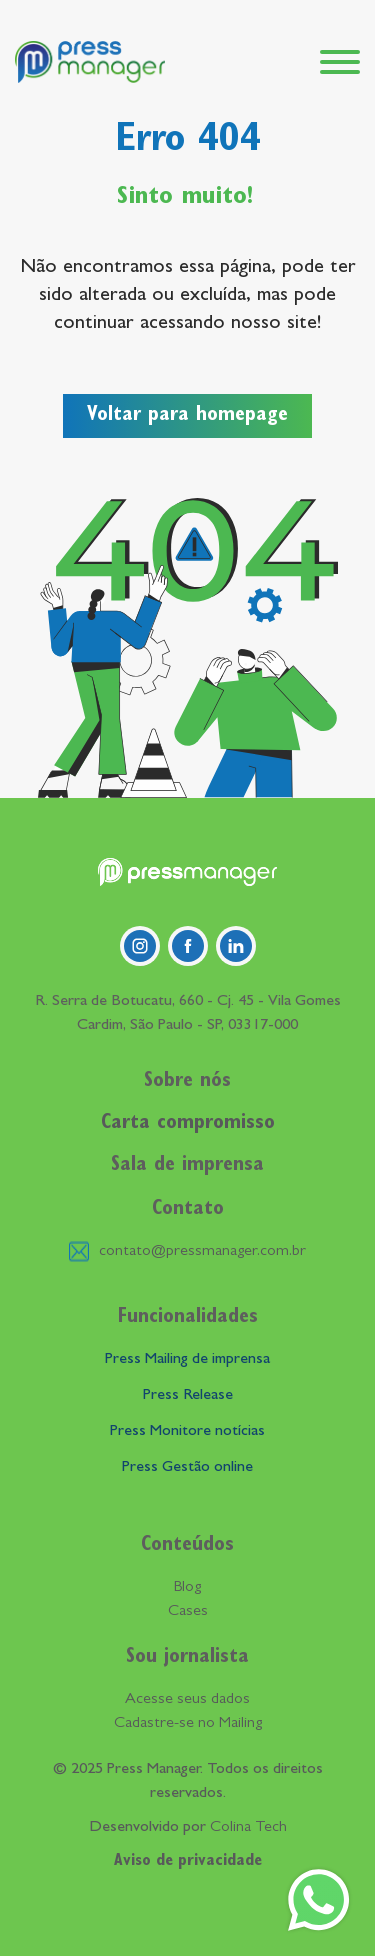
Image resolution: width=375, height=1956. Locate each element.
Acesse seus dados (187, 1700)
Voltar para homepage (187, 416)
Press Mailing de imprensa (187, 1360)
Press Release (188, 1396)
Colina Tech (248, 1828)
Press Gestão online (187, 1468)
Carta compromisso (188, 1124)
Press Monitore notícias (187, 1432)
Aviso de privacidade (188, 1862)
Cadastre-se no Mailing (188, 1724)
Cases (188, 1612)
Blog (187, 1588)
